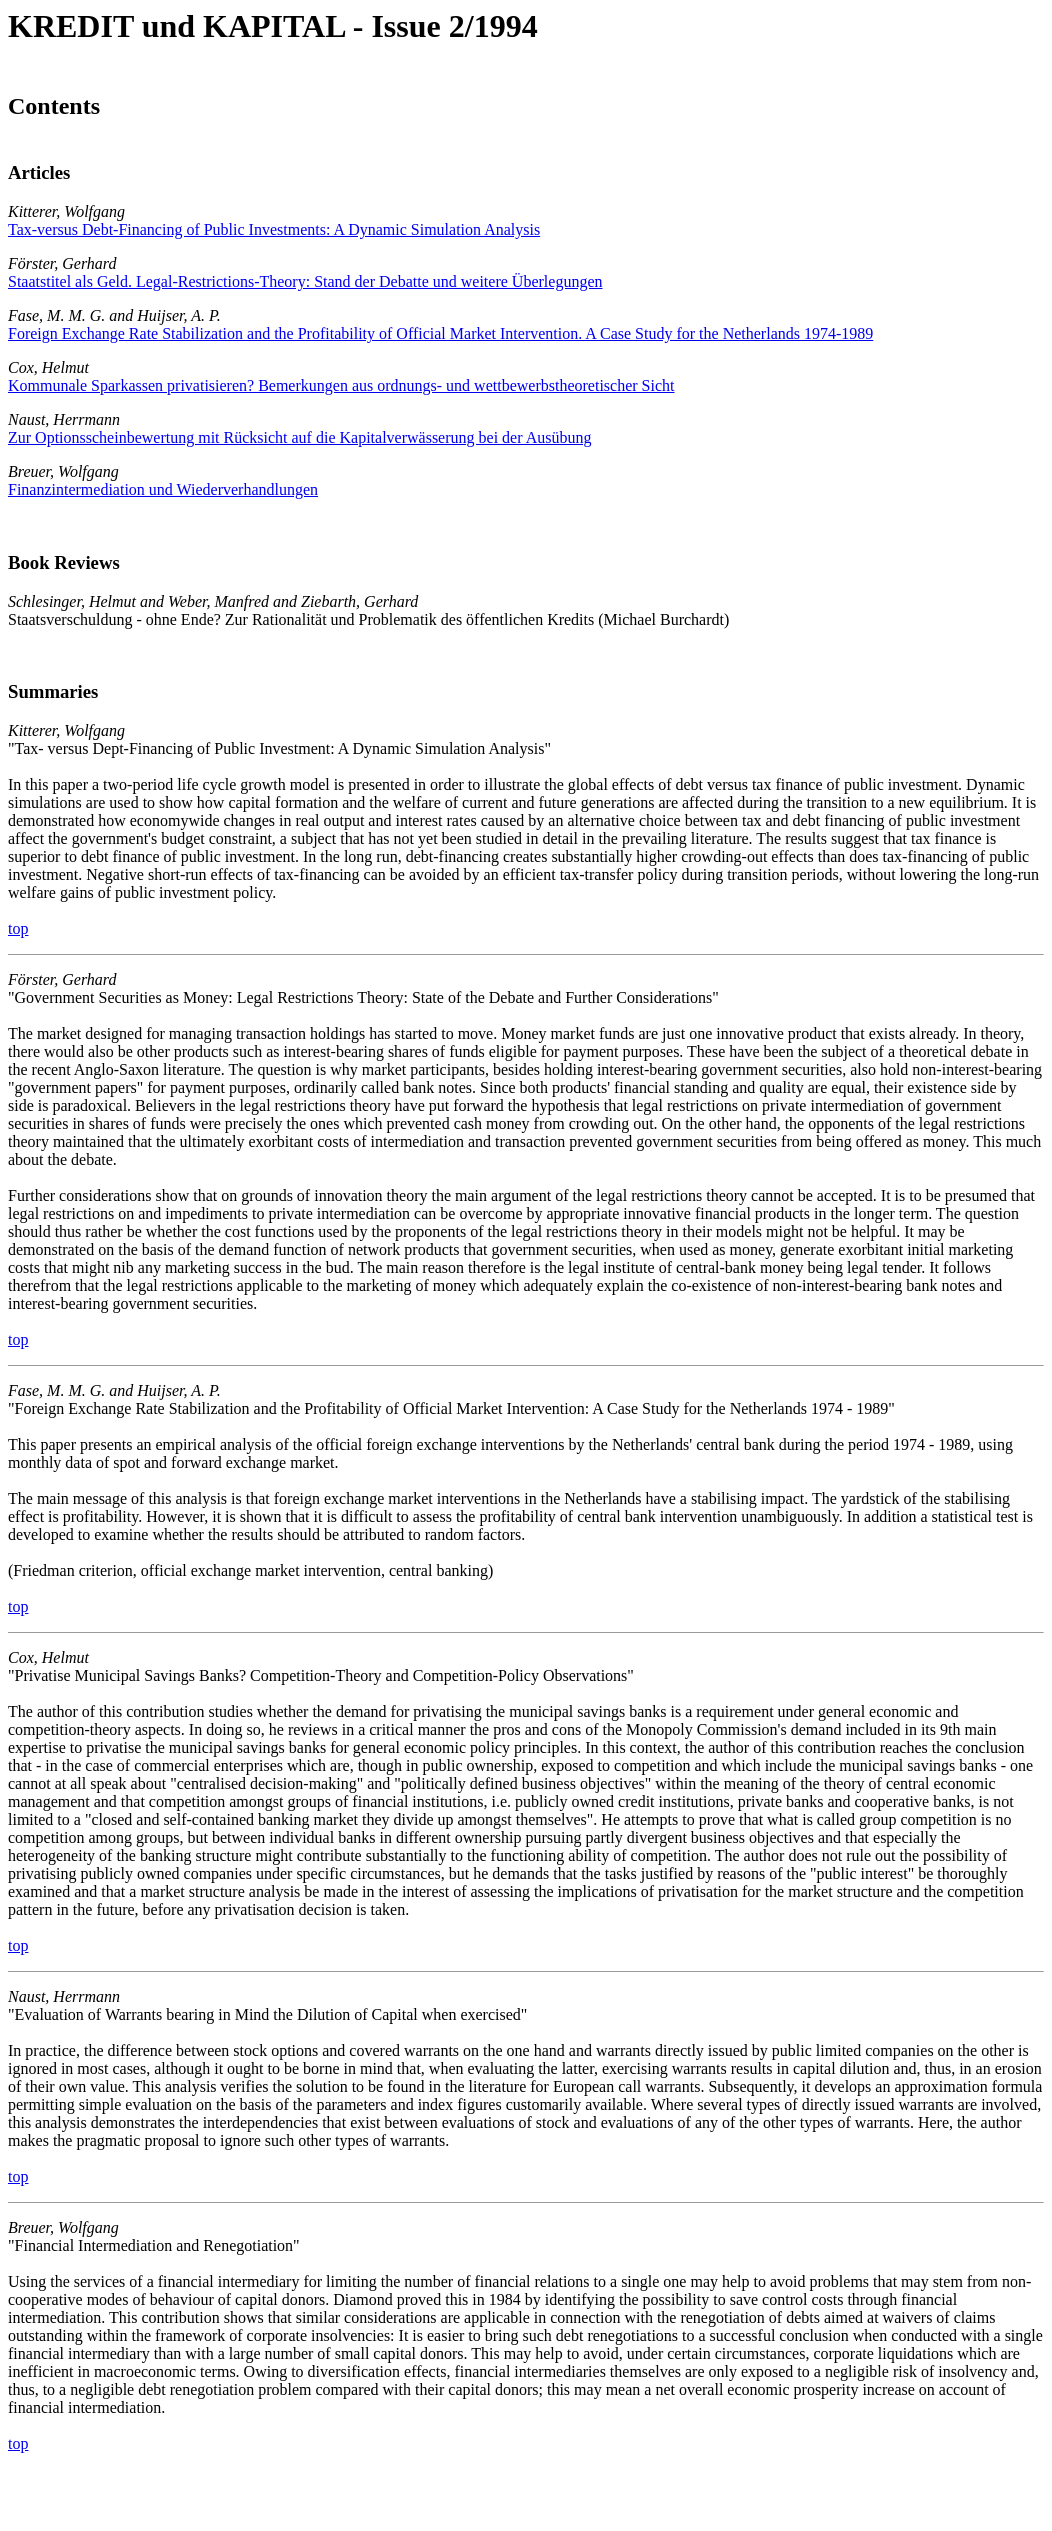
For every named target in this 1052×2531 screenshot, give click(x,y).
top (18, 928)
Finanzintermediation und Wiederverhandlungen (163, 489)
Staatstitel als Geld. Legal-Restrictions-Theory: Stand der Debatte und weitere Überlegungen (305, 281)
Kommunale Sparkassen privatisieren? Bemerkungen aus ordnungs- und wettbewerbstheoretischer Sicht (341, 385)
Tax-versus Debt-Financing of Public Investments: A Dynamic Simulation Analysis (274, 229)
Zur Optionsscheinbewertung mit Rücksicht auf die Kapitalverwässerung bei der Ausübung (299, 437)
